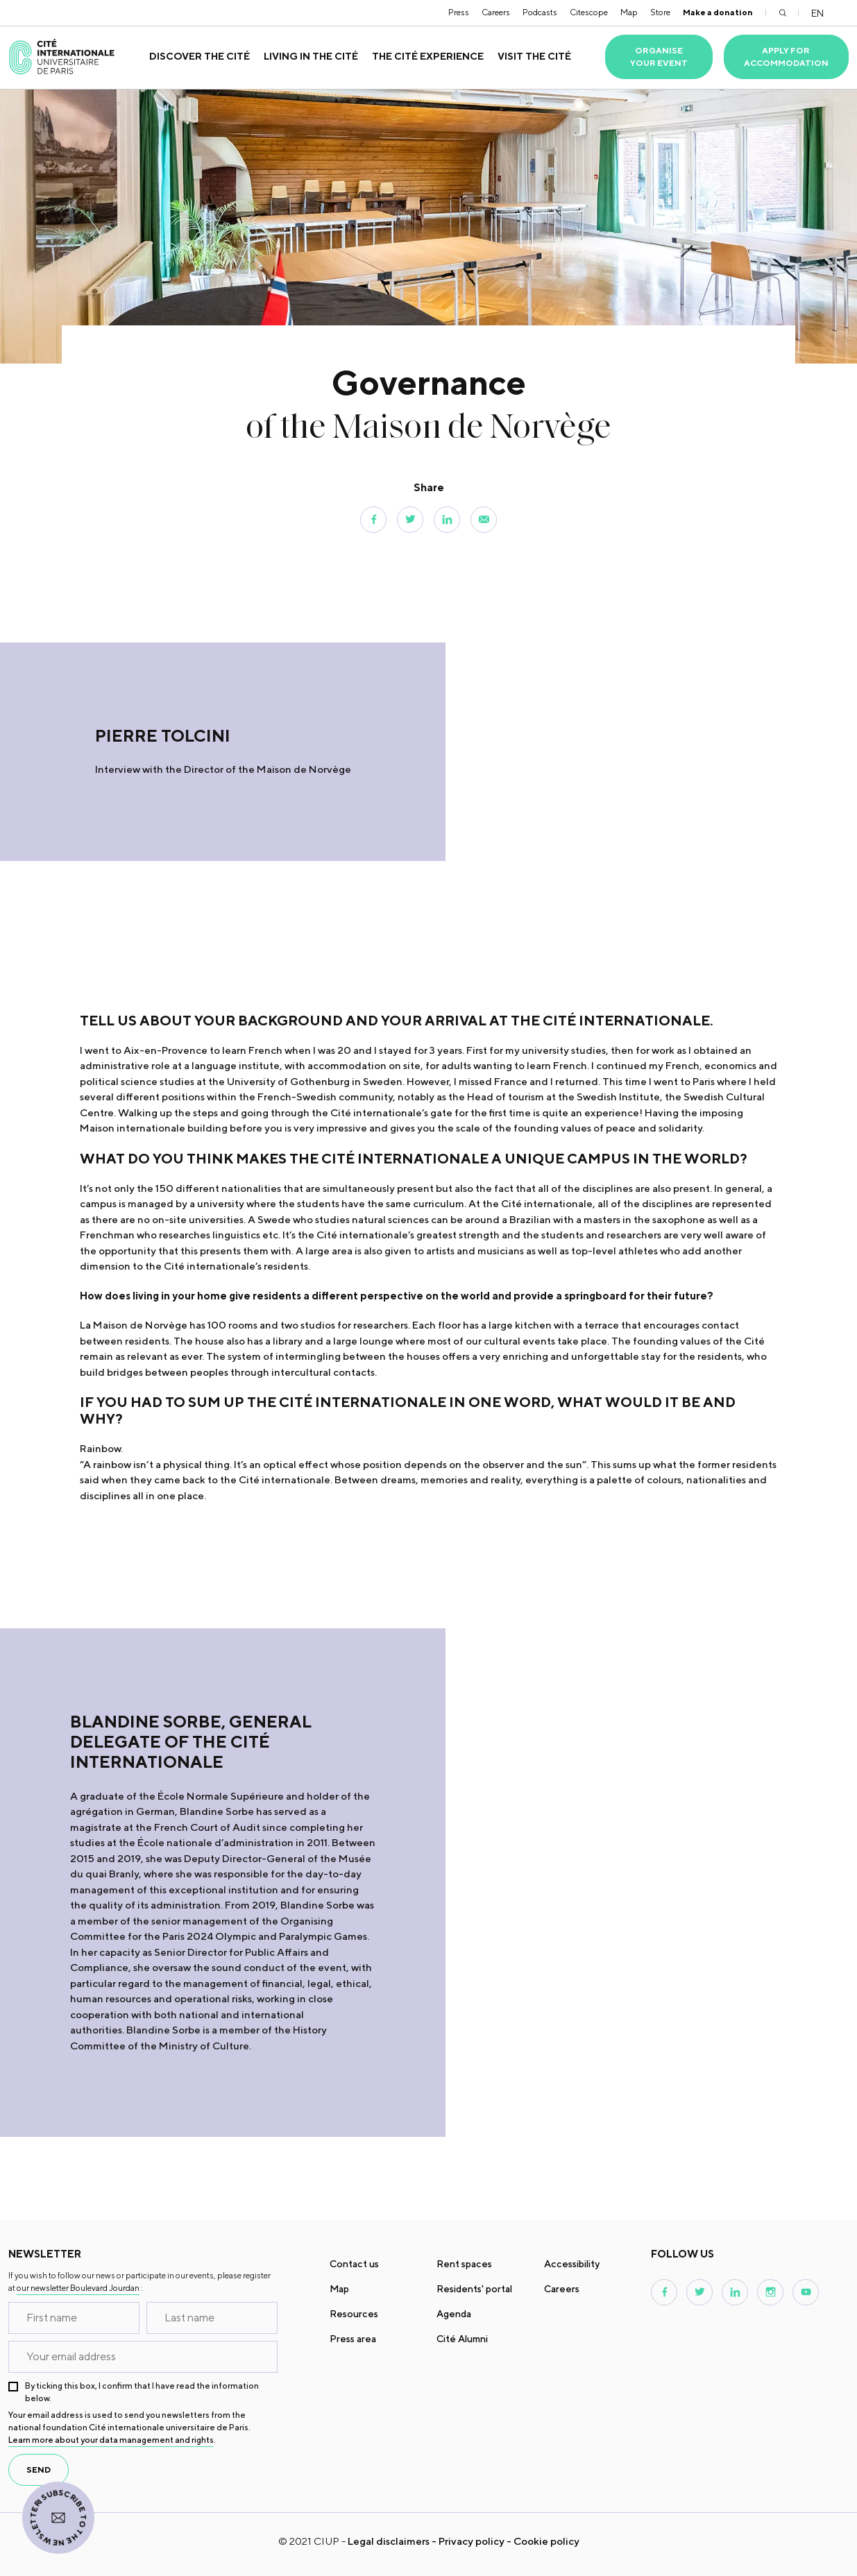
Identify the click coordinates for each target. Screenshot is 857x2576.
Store (660, 12)
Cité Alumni (462, 2338)
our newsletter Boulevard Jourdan (78, 2288)
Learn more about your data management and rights (111, 2439)
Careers (496, 12)
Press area (353, 2338)
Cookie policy (546, 2541)
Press (458, 12)
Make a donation (718, 12)
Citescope (589, 12)
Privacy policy (471, 2541)
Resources (354, 2313)
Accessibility (572, 2263)
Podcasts (540, 12)
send (38, 2469)
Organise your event (659, 56)
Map (629, 12)
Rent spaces (464, 2263)
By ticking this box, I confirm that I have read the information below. (142, 2391)
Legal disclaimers (389, 2541)
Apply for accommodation (786, 56)
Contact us (354, 2263)
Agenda (453, 2313)
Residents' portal (474, 2288)
